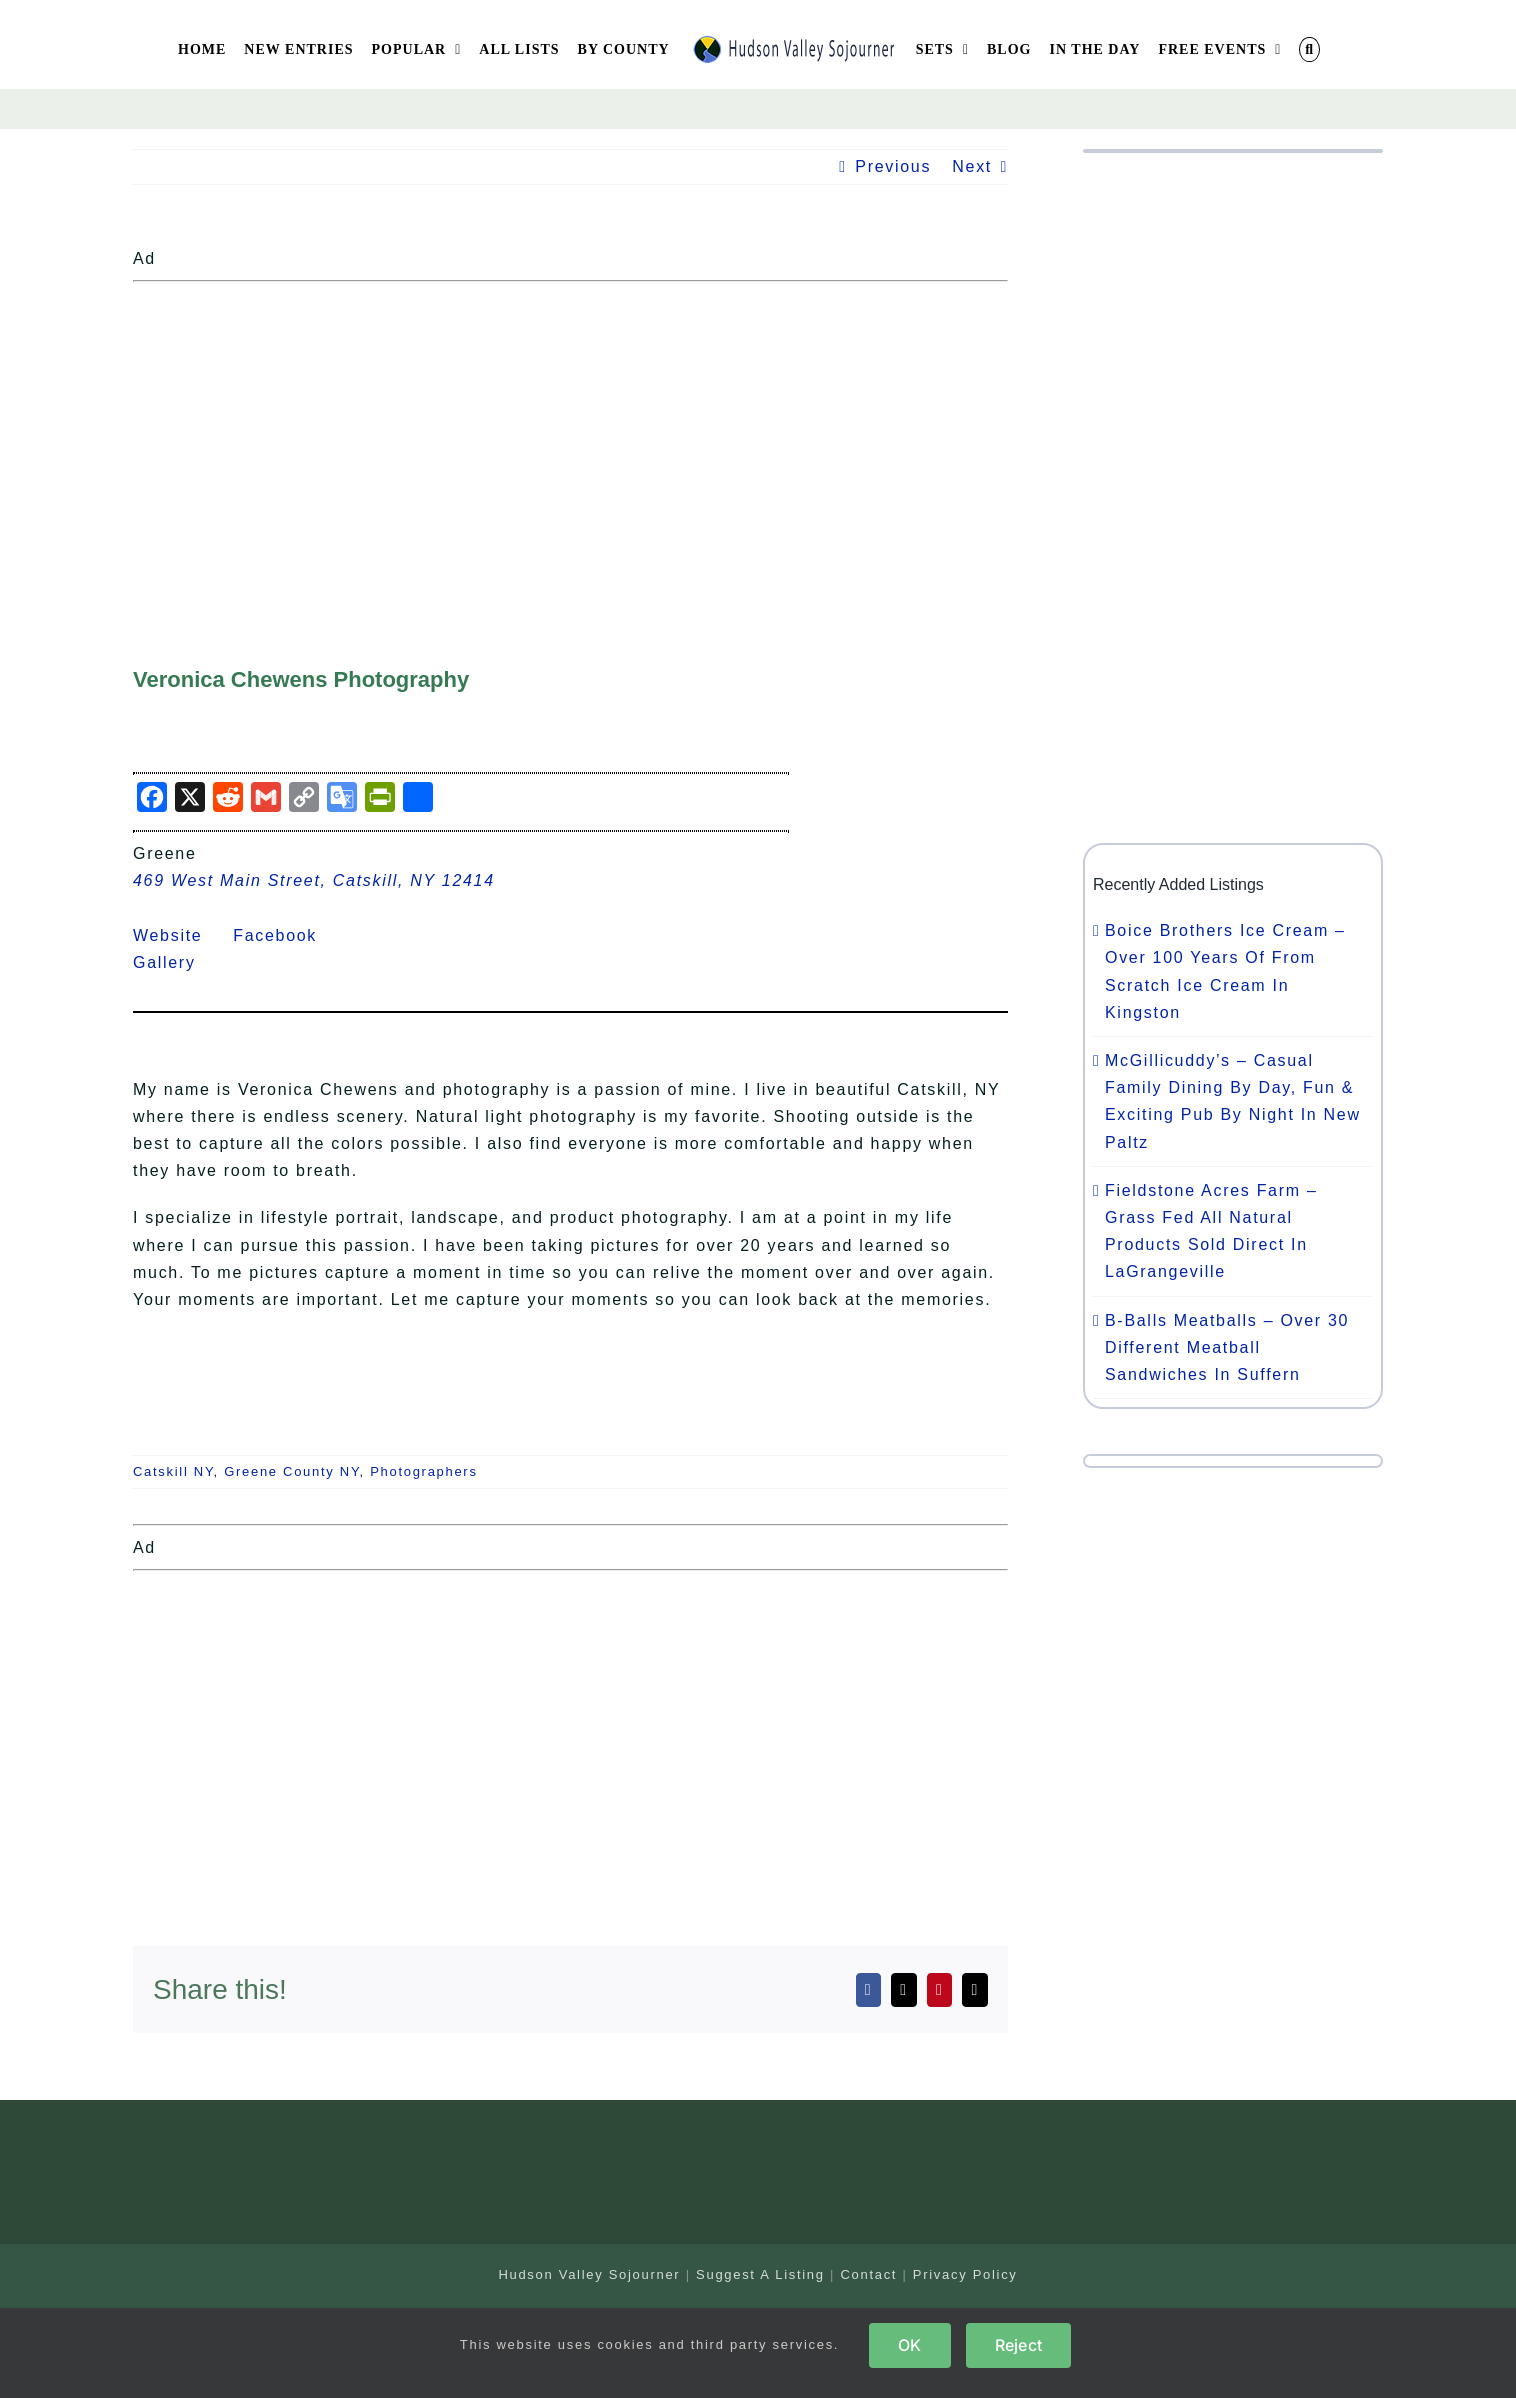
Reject (1018, 2345)
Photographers (423, 1471)
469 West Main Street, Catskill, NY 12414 (314, 880)
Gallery (176, 962)
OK (909, 2345)
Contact (868, 2274)
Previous (893, 166)
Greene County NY (291, 1471)
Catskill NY (173, 1471)
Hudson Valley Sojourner (589, 2274)
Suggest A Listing (760, 2274)
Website (180, 935)
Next (972, 166)
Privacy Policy (965, 2274)
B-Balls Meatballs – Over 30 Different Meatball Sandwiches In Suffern (1227, 1347)
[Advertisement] (570, 430)
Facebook (287, 935)
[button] (1309, 49)
